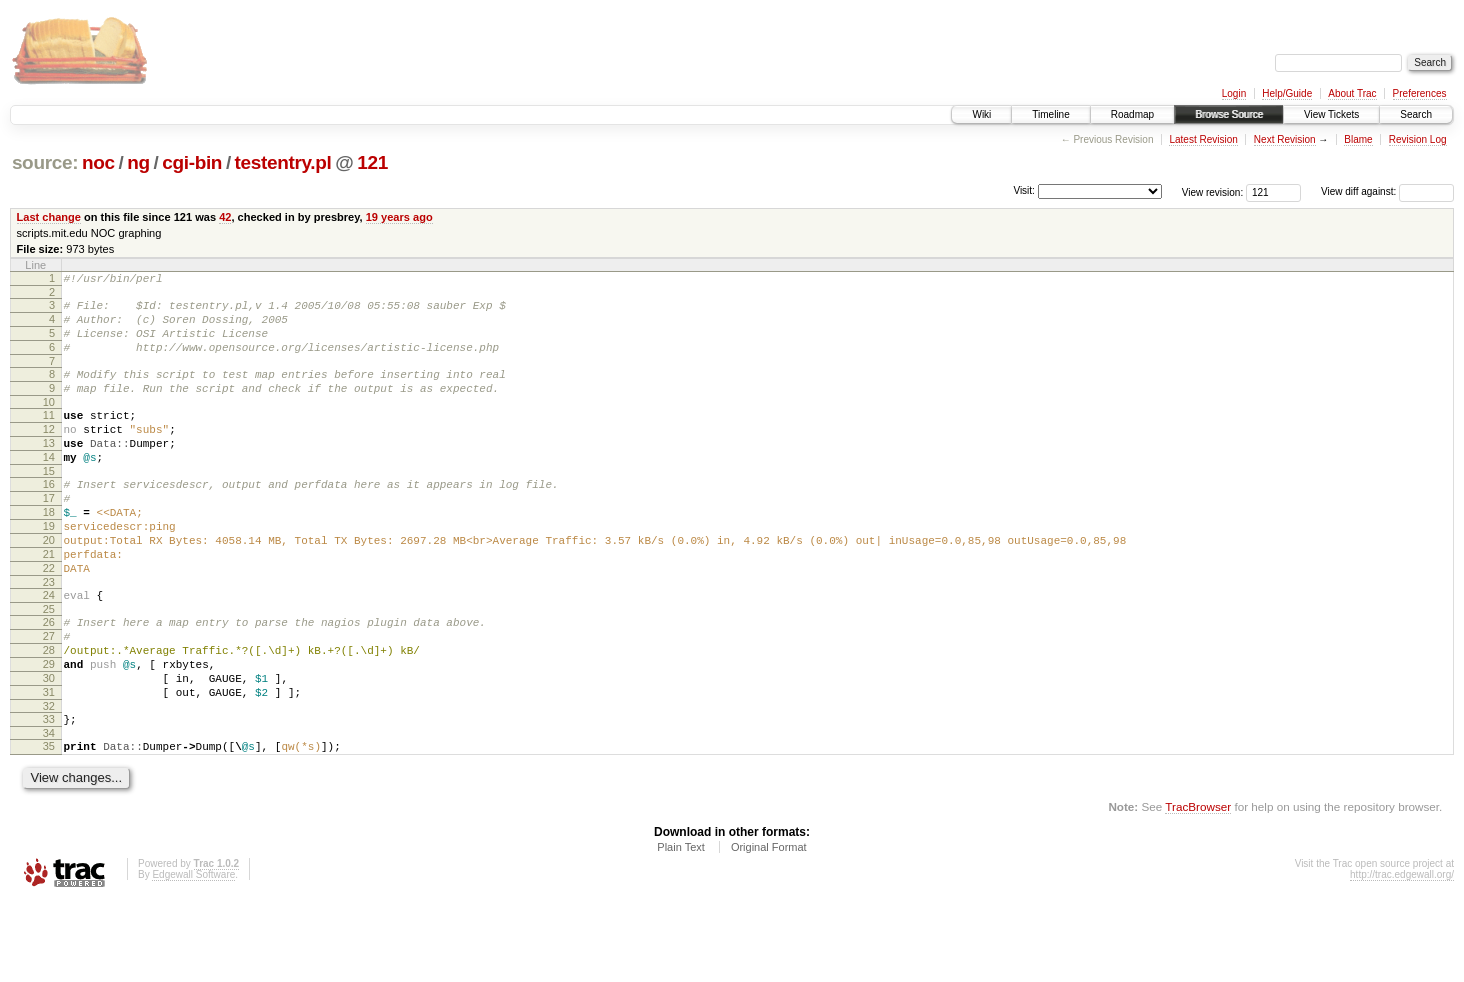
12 (49, 453)
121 (372, 162)
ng (138, 162)
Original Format (769, 928)
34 (49, 811)
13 (49, 470)
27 (49, 696)
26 (49, 679)
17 (49, 534)
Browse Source (1229, 114)
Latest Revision (1203, 139)
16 (49, 517)
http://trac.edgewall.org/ (1402, 955)
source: (45, 162)
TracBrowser (1198, 887)
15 (49, 504)
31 (49, 764)
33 (49, 794)
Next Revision (1285, 139)
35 (49, 824)
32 (49, 781)
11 (49, 436)
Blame (1358, 139)
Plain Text (681, 928)
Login (1234, 93)
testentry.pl (283, 162)
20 (49, 585)
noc (98, 162)
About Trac (1352, 93)
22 (49, 619)
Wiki (981, 114)
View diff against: (1387, 191)
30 (49, 747)
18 (49, 551)
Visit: (1024, 190)
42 (225, 217)
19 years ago (399, 217)
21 (49, 602)
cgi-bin (192, 162)
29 (49, 730)
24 (49, 649)
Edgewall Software (193, 955)
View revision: (1213, 191)
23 (49, 636)
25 (49, 666)
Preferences (1420, 93)
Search (1416, 114)
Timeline (1050, 114)
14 (49, 487)
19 (49, 568)
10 (49, 423)
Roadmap (1132, 114)
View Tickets (1331, 114)
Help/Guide (1287, 93)
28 (49, 713)
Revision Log (1418, 139)
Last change (49, 217)
